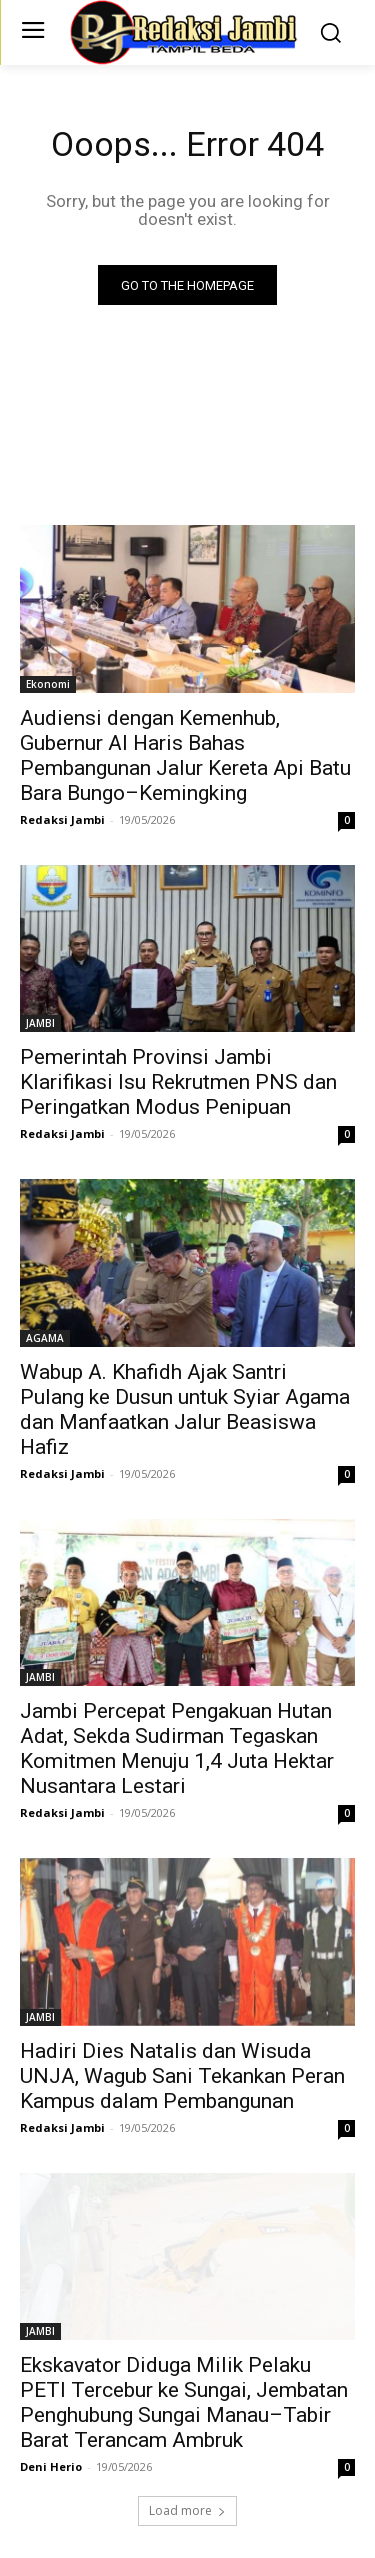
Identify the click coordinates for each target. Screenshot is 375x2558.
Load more (187, 2510)
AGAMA (45, 1338)
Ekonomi (48, 684)
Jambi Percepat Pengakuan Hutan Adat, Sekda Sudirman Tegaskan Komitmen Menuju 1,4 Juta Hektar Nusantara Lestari (177, 1748)
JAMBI (40, 1023)
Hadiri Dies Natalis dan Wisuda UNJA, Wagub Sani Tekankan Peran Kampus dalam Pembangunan (182, 2076)
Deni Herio (51, 2466)
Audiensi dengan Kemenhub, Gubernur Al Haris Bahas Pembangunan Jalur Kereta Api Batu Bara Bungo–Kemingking (185, 755)
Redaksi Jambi (62, 819)
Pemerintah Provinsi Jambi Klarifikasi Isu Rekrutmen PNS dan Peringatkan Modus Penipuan (178, 1082)
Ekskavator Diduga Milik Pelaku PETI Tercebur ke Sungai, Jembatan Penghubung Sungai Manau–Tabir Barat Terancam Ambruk (184, 2402)
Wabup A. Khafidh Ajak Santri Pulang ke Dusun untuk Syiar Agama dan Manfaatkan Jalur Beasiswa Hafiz (185, 1409)
